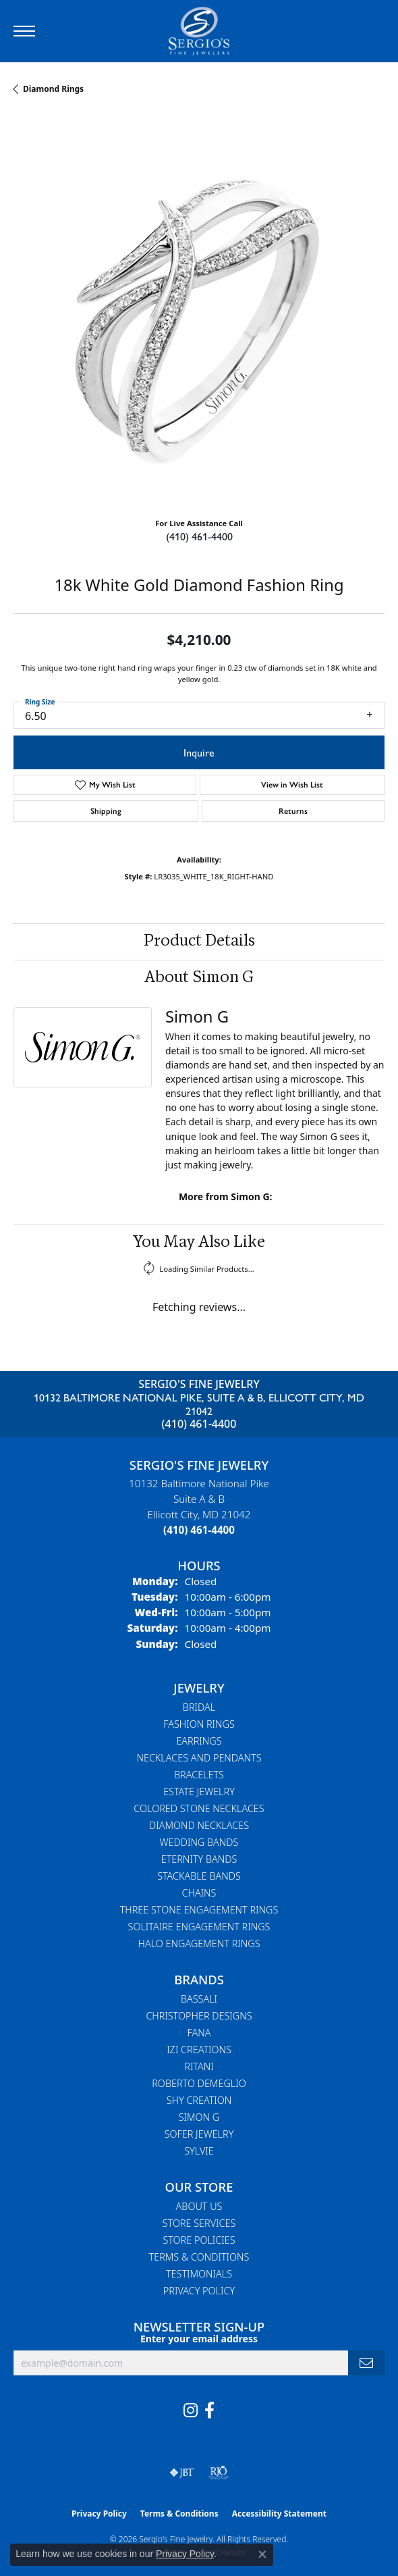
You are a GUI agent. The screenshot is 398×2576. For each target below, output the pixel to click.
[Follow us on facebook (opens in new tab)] (209, 2410)
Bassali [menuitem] (199, 1998)
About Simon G (199, 978)
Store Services (199, 2223)
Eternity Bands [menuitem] (199, 1859)
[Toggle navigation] (24, 31)
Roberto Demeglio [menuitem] (199, 2083)
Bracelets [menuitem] (199, 1774)
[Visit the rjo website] (218, 2473)
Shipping (105, 811)
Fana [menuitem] (199, 2032)
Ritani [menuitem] (198, 2066)
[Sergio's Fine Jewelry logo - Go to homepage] (199, 31)
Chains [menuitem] (199, 1892)
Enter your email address (199, 2338)
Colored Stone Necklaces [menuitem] (199, 1808)
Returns (293, 811)
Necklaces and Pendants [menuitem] (198, 1757)
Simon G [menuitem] (199, 2117)
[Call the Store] (199, 1530)
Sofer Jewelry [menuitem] (199, 2134)
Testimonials (199, 2273)
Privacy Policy (199, 2290)
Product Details (199, 941)
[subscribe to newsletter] (366, 2362)
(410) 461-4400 (199, 536)
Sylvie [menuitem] (198, 2150)
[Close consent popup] (262, 2554)
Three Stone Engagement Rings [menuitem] (199, 1909)
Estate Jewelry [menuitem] (199, 1791)
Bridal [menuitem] (199, 1707)
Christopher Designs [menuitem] (199, 2015)
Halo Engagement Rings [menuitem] (199, 1943)
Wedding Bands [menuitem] (199, 1842)
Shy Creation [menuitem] (199, 2100)
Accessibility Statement (279, 2513)
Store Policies (199, 2240)
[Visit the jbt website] (182, 2473)
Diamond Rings (53, 89)
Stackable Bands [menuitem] (199, 1876)
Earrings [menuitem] (198, 1740)
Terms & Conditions (199, 2256)
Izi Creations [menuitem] (199, 2049)
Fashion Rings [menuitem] (199, 1724)
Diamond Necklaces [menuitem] (199, 1825)
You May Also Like (199, 1243)
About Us (199, 2206)
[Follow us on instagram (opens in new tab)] (190, 2410)
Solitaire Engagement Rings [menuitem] (199, 1926)
